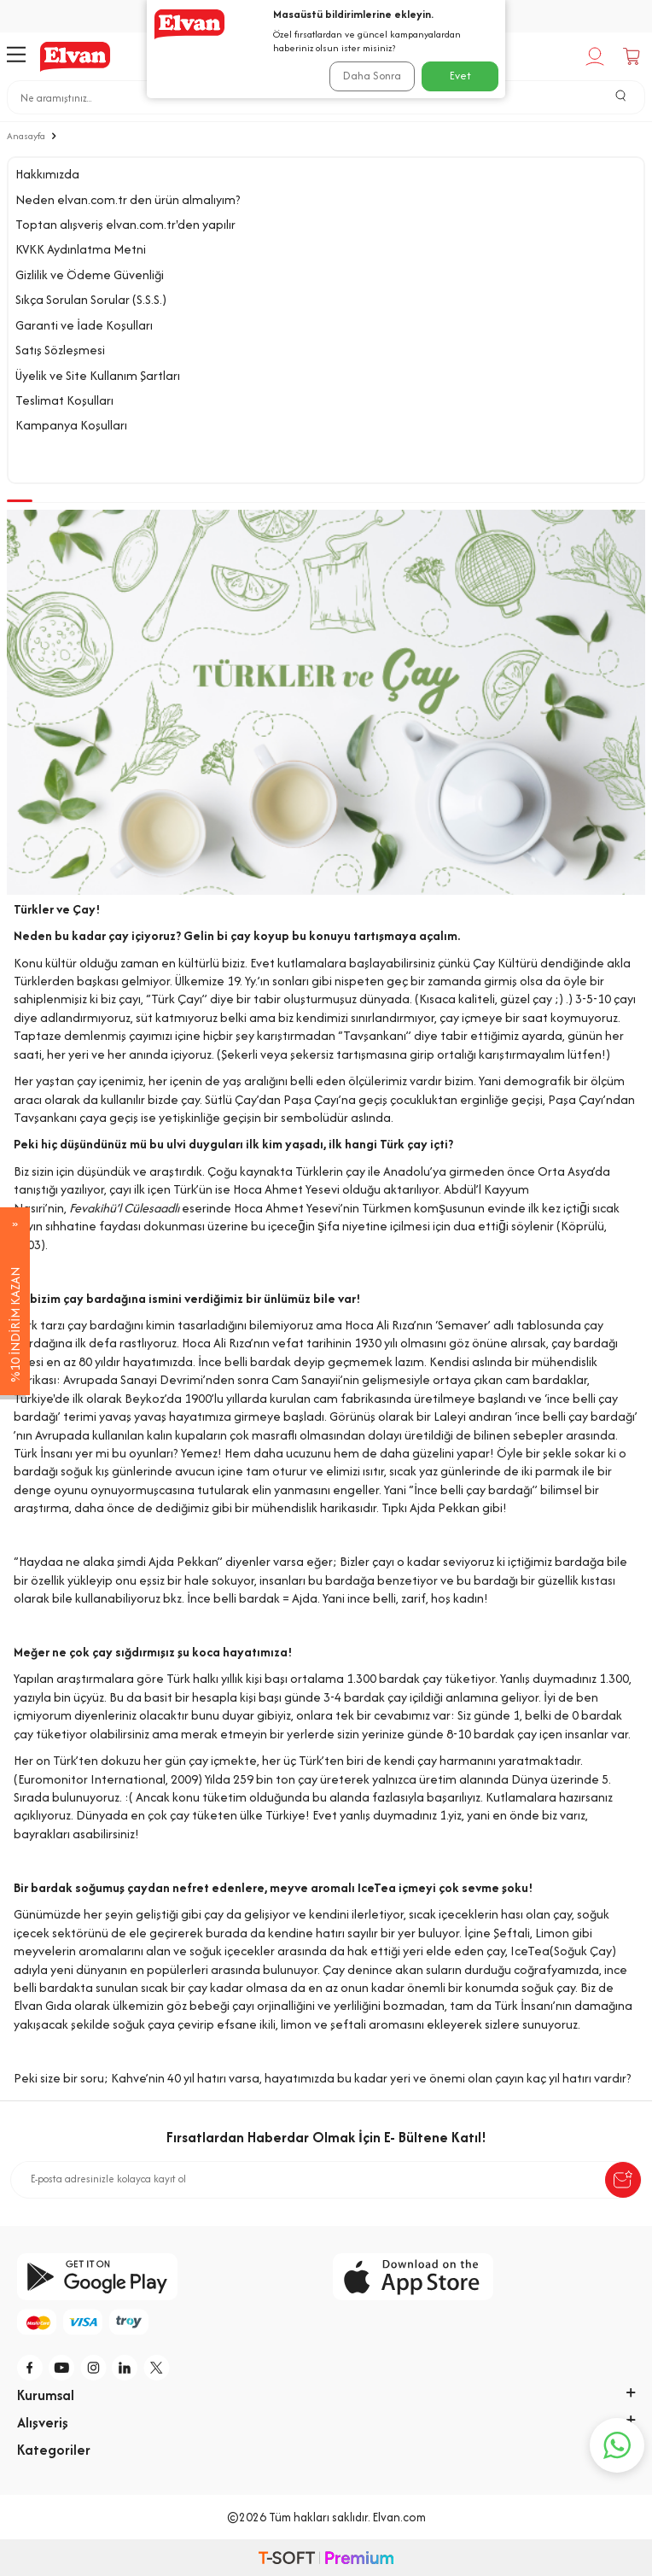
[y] (62, 2367)
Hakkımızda (47, 174)
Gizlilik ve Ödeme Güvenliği (89, 274)
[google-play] (168, 2276)
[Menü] (16, 56)
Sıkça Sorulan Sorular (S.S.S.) (90, 299)
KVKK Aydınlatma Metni (80, 249)
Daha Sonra (372, 75)
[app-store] (484, 2276)
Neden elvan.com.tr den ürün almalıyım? (128, 199)
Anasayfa (26, 136)
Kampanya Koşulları (71, 425)
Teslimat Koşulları (64, 400)
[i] (94, 2367)
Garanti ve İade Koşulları (84, 325)
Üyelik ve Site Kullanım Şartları (97, 375)
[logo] (75, 56)
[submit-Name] (623, 2180)
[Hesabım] (596, 56)
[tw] (157, 2367)
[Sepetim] (633, 56)
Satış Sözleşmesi (60, 350)
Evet (460, 75)
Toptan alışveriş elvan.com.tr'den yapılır (125, 224)
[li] (125, 2367)
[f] (30, 2367)
